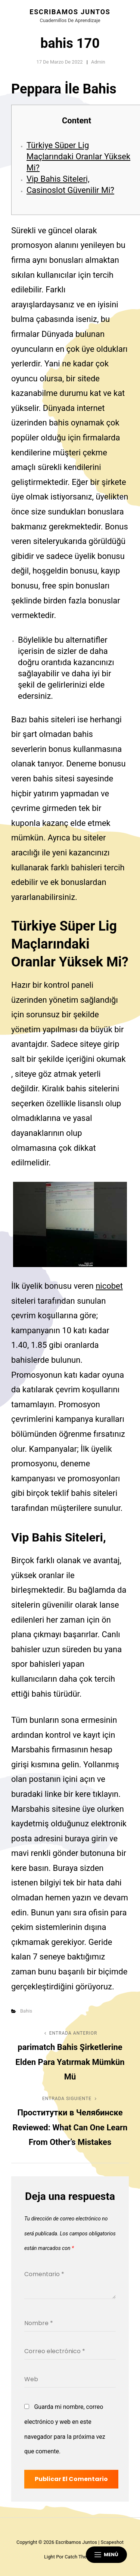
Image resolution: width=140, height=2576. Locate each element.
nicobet (109, 1286)
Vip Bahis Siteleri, (58, 179)
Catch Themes (80, 2557)
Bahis (26, 2011)
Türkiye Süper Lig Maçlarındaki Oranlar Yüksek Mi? (78, 156)
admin (98, 62)
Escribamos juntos (69, 12)
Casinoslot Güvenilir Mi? (70, 190)
